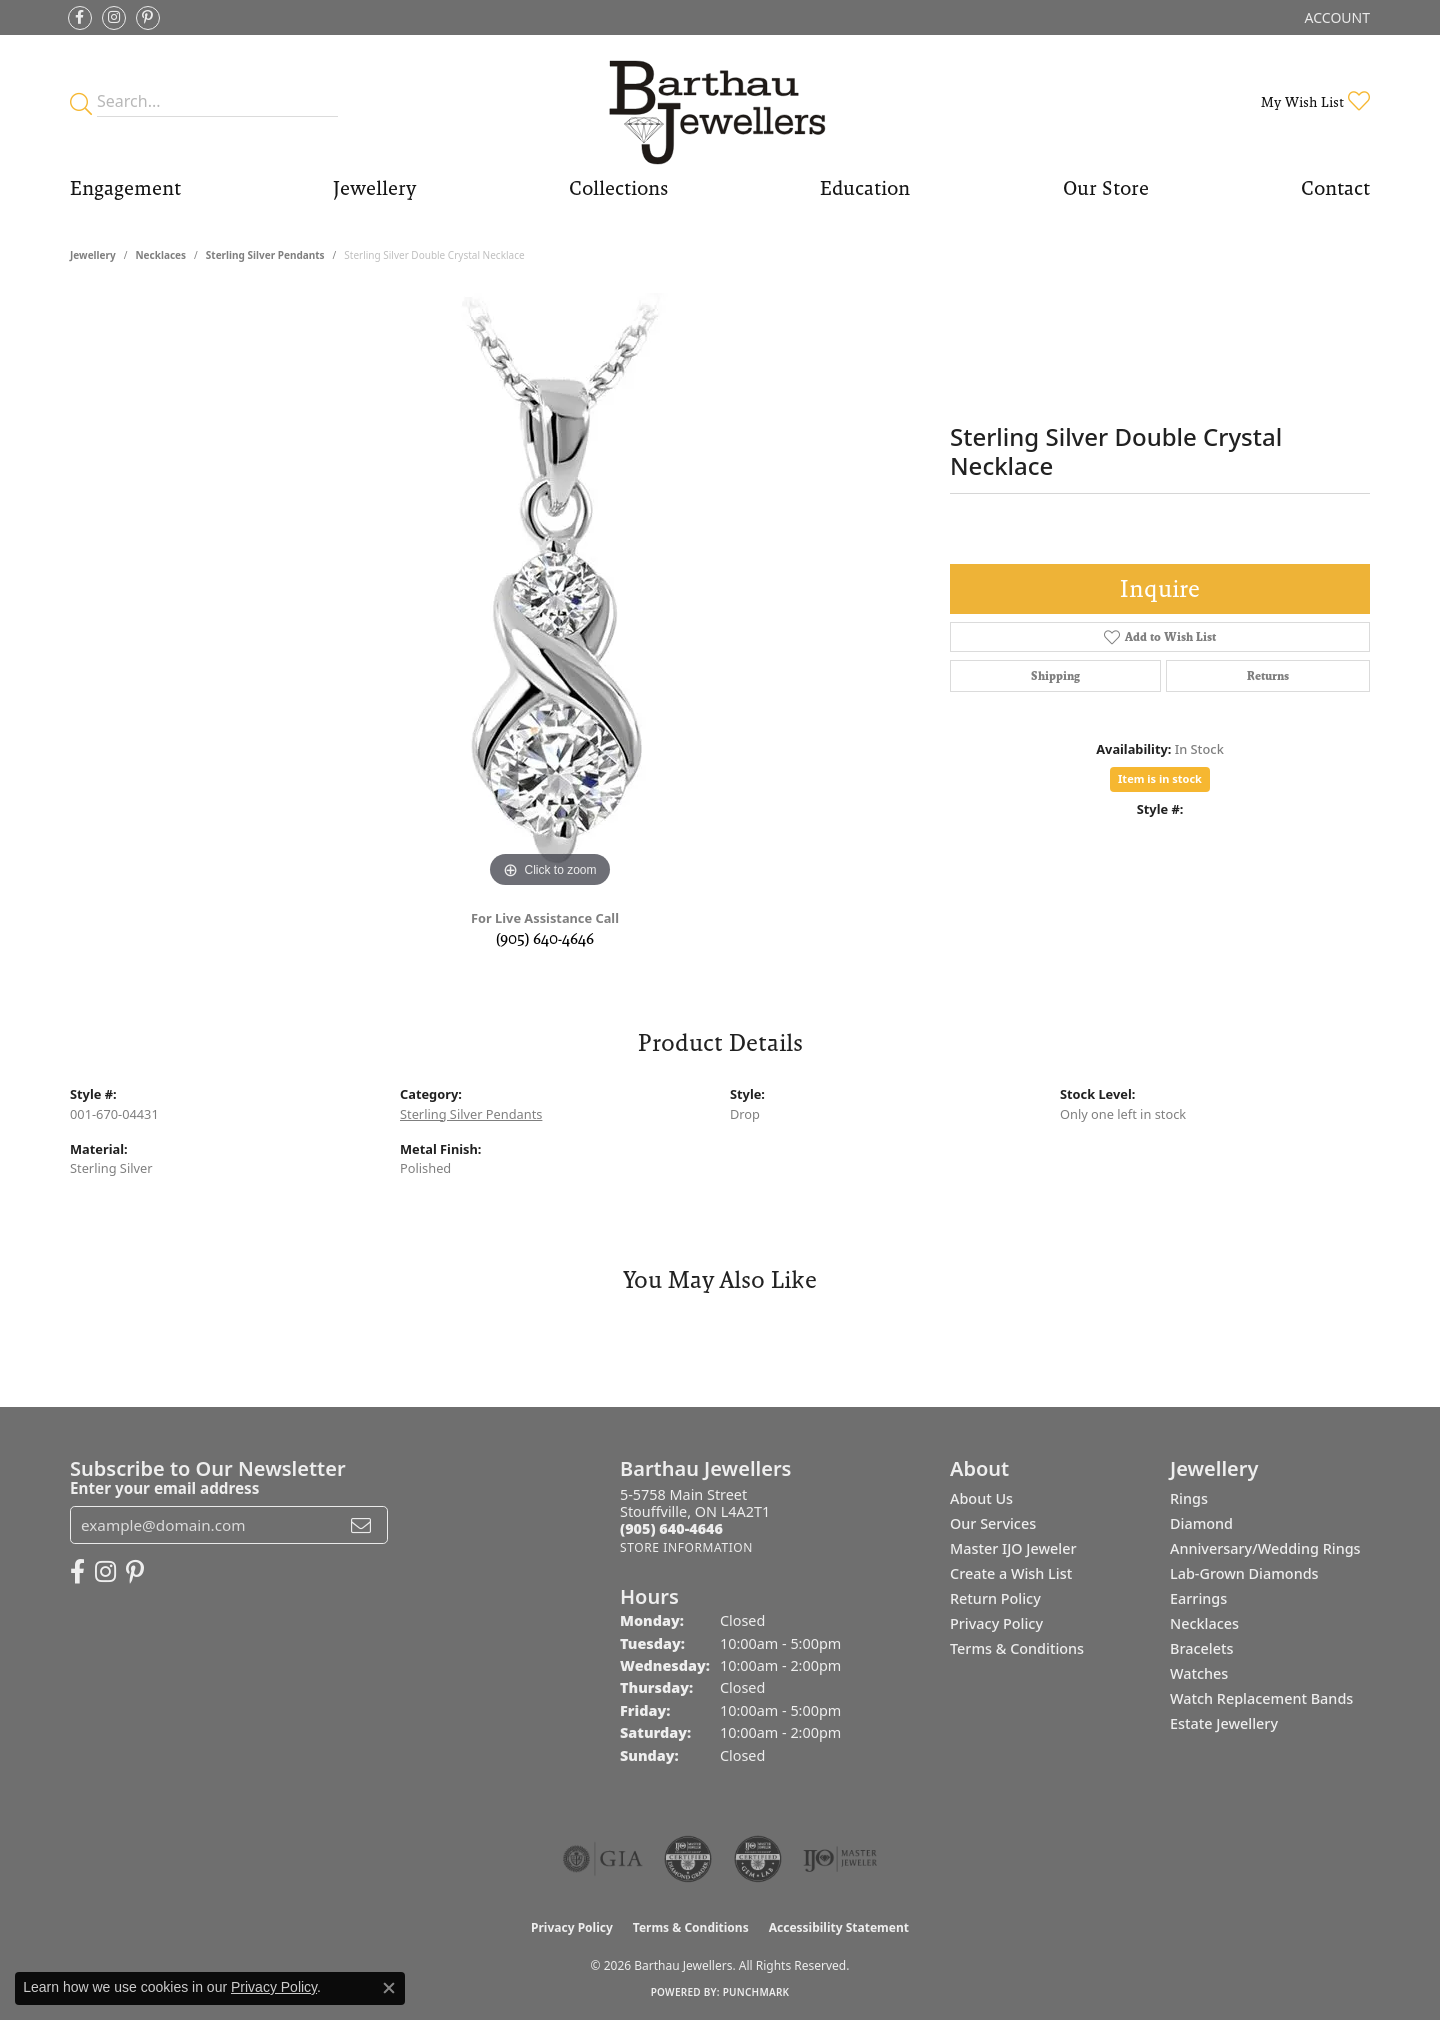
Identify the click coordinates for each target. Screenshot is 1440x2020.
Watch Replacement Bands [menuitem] (1261, 1698)
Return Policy (995, 1598)
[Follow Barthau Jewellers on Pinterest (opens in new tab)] (148, 18)
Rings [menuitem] (1189, 1498)
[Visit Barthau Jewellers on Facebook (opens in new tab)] (80, 18)
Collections (618, 188)
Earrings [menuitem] (1198, 1598)
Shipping (1055, 676)
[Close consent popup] (389, 1988)
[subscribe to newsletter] (361, 1525)
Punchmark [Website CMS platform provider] (756, 1992)
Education (865, 188)
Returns (1268, 676)
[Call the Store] (671, 1528)
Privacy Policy (996, 1623)
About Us (981, 1498)
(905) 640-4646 (545, 938)
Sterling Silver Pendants (265, 255)
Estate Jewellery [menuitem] (1224, 1723)
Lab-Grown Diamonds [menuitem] (1244, 1573)
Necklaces (160, 255)
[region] (550, 593)
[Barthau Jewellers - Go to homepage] (720, 101)
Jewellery (374, 188)
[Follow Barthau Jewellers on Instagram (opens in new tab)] (114, 18)
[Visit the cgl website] (758, 1859)
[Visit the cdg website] (688, 1859)
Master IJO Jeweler (1013, 1548)
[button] (1335, 17)
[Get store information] (686, 1547)
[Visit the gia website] (603, 1859)
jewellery (93, 255)
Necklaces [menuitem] (1204, 1623)
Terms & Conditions (1017, 1648)
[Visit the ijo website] (840, 1859)
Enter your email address (164, 1488)
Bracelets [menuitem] (1201, 1648)
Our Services (993, 1523)
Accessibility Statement (839, 1927)
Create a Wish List (1011, 1573)
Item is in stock (1160, 778)
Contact (1335, 188)
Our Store (1106, 188)
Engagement (125, 188)
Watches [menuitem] (1199, 1673)
